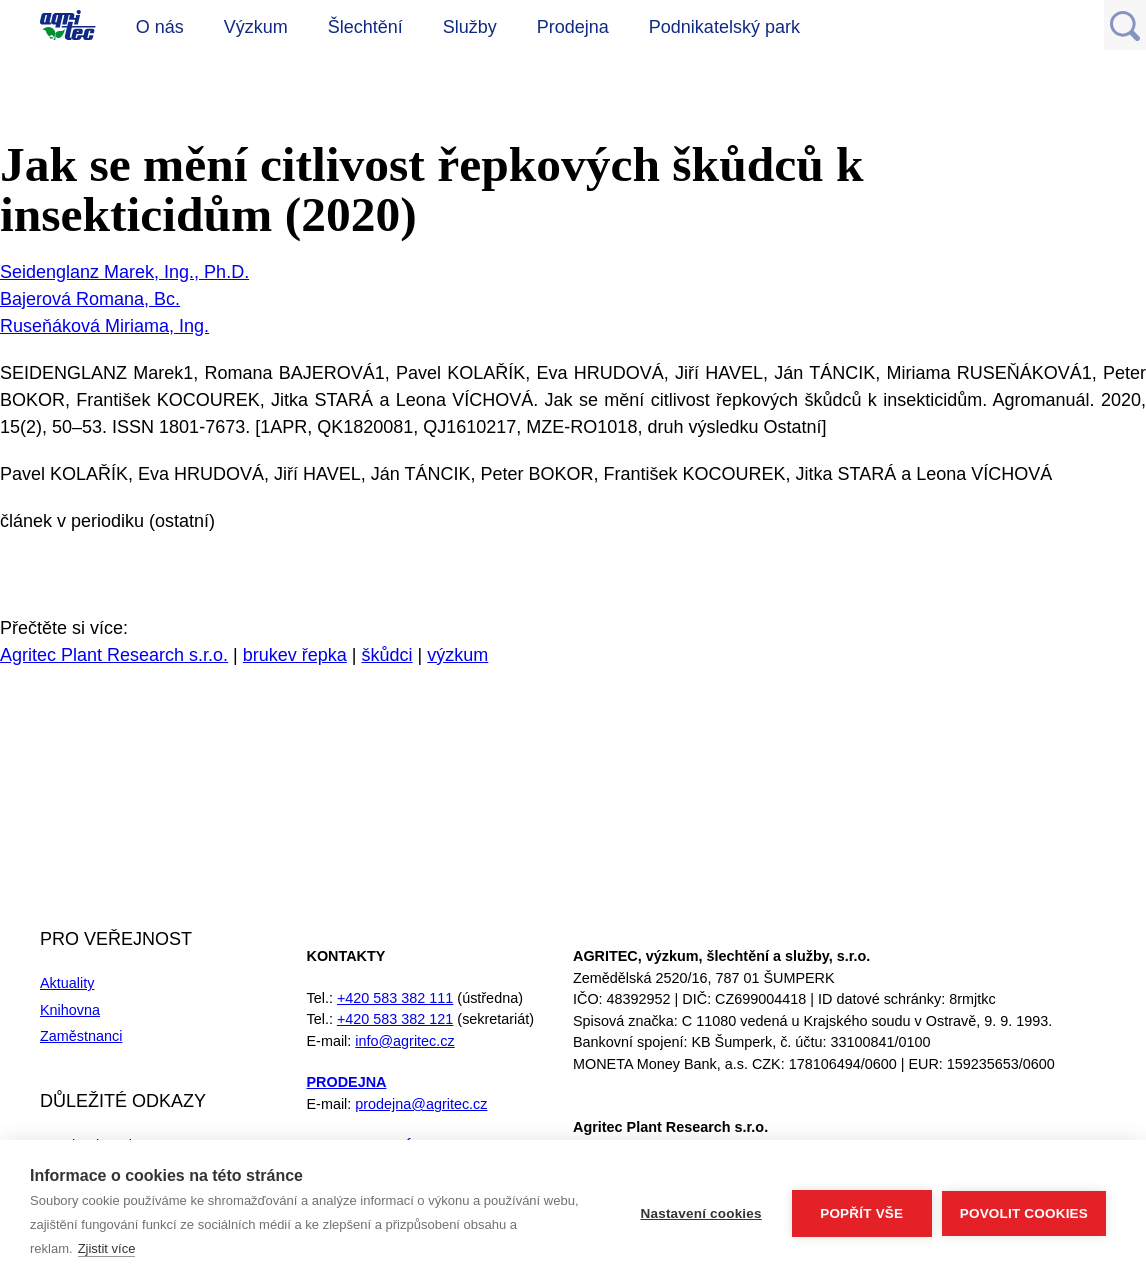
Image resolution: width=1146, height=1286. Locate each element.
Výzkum (256, 27)
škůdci (387, 655)
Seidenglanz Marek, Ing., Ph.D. (124, 272)
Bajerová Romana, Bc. (90, 299)
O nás (160, 27)
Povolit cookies (1024, 1213)
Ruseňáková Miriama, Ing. (104, 326)
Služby (470, 27)
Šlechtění (365, 27)
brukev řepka (295, 655)
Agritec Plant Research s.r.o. (114, 655)
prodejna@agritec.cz (421, 1104)
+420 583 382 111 (395, 998)
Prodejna (573, 27)
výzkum (457, 655)
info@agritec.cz (404, 1041)
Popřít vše (861, 1213)
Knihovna (70, 1010)
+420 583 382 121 (395, 1019)
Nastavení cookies (701, 1213)
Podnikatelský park (724, 27)
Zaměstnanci (81, 1036)
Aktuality (67, 983)
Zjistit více (107, 1248)
